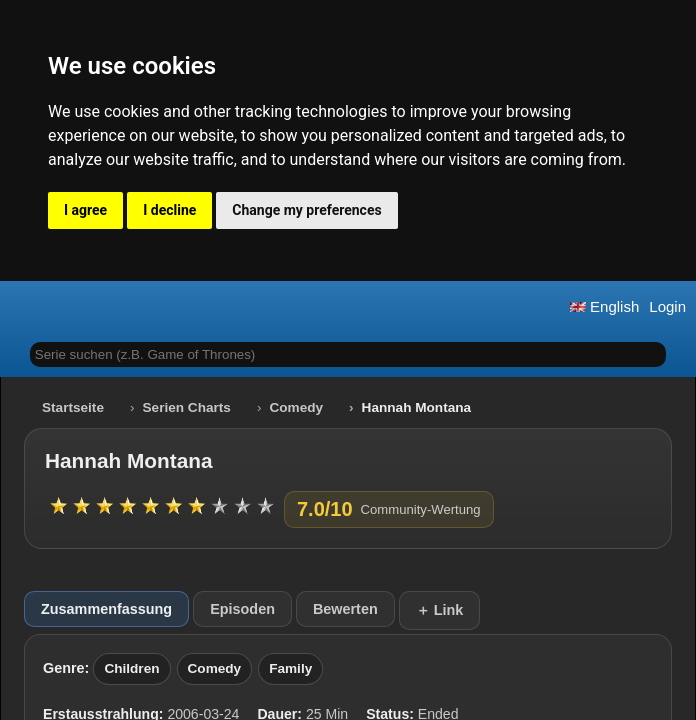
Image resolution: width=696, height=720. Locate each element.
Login (667, 306)
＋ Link (440, 610)
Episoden (242, 609)
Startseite (73, 407)
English (604, 306)
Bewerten (345, 609)
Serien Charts (187, 407)
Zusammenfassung (106, 609)
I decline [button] (169, 210)
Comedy (296, 407)
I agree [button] (85, 210)
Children (131, 668)
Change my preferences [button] (306, 210)
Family (290, 668)
